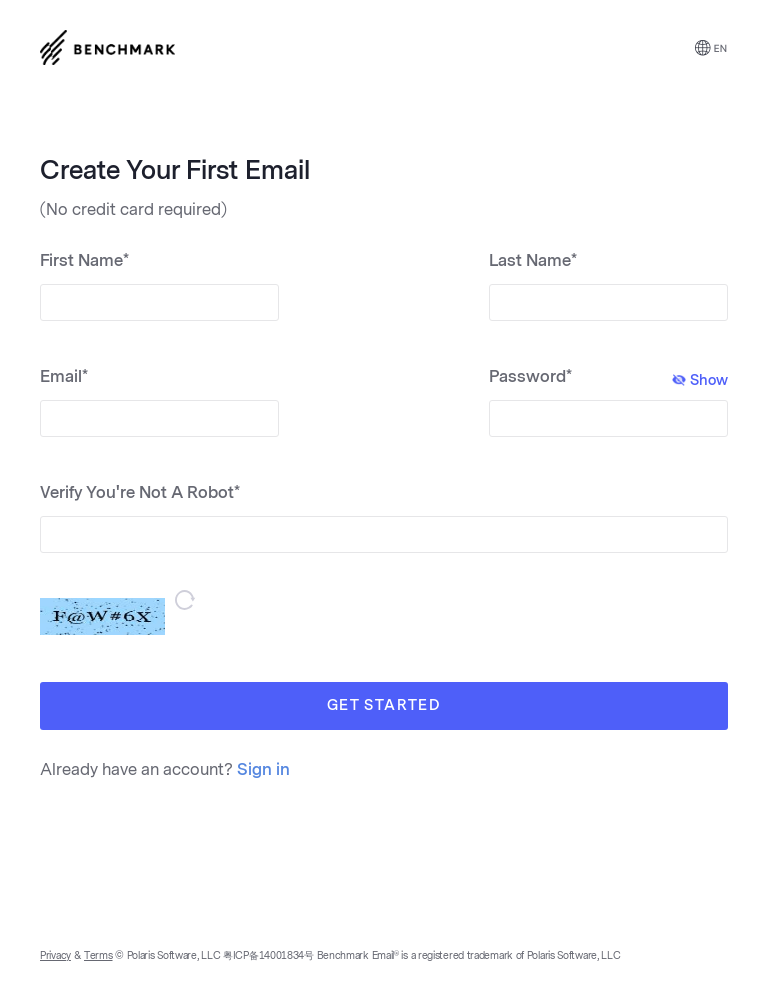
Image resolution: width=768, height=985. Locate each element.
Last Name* (533, 260)
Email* (64, 376)
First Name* (84, 260)
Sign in (263, 769)
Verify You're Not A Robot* (140, 492)
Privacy (55, 956)
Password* (608, 378)
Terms (98, 956)
